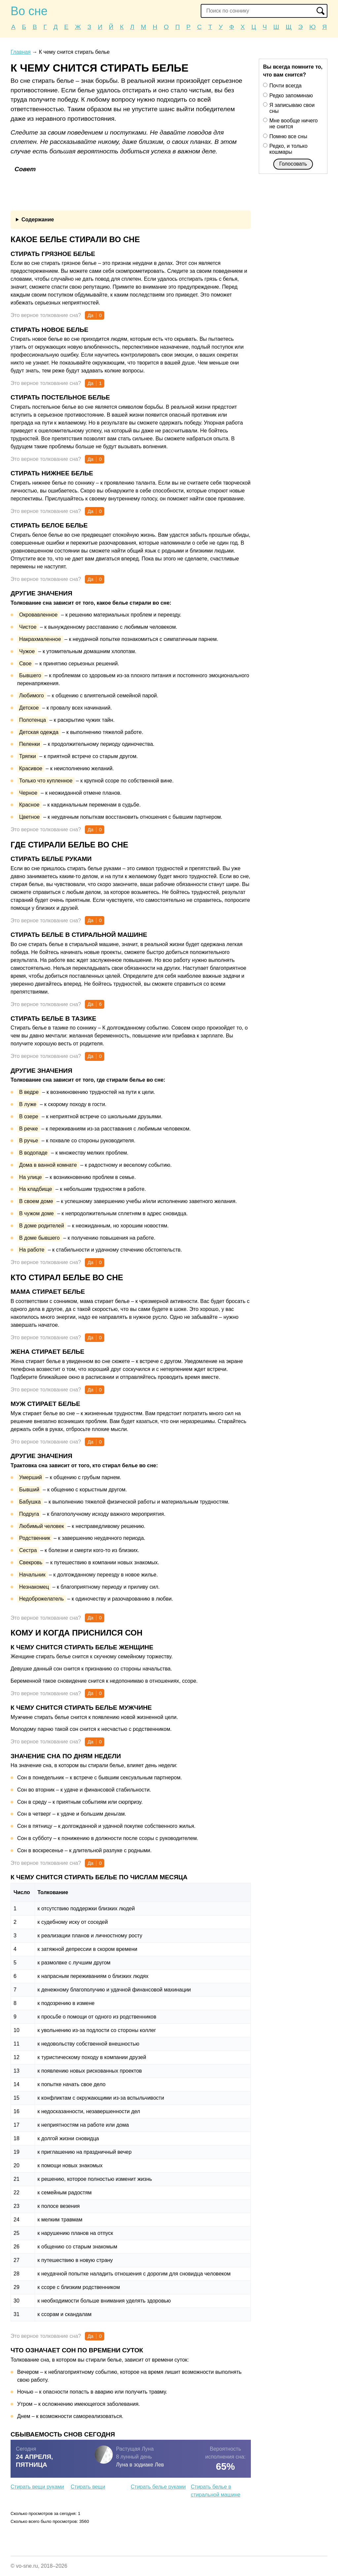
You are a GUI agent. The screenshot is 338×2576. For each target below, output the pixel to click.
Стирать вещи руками (37, 2487)
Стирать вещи (88, 2487)
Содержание (37, 219)
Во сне (29, 11)
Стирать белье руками (158, 2487)
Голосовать (293, 164)
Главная (21, 52)
